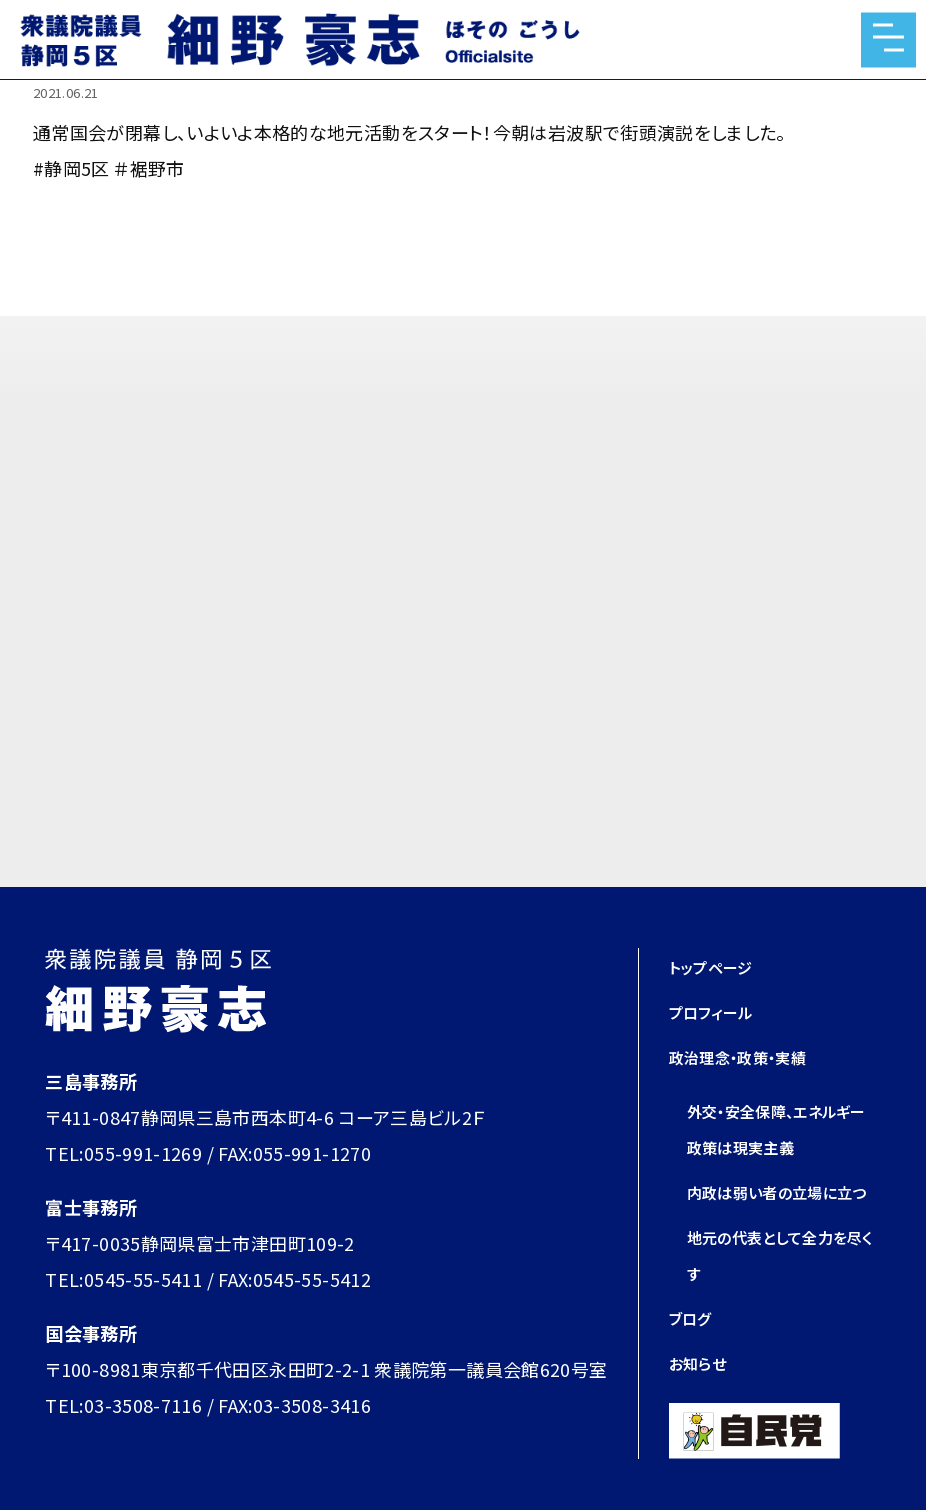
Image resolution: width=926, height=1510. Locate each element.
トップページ (719, 966)
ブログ (694, 1353)
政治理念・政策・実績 (752, 1056)
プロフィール (719, 1011)
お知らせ (703, 1398)
